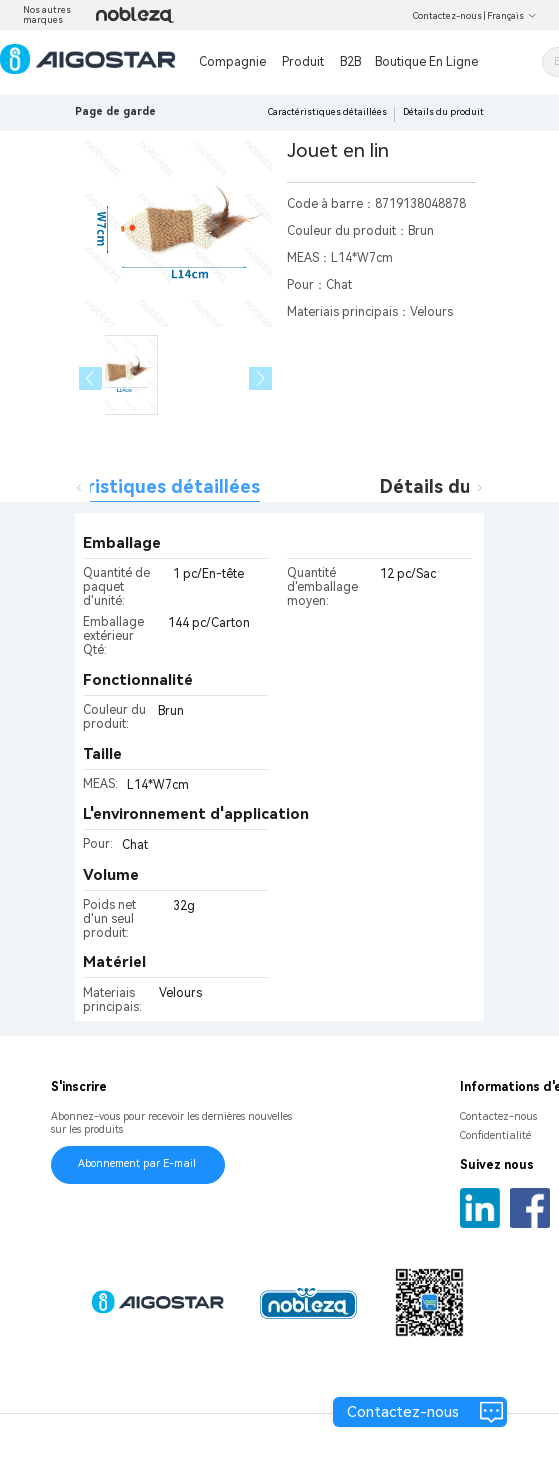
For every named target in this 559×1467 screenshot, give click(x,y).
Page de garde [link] (115, 111)
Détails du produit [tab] (461, 486)
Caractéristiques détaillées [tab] (138, 486)
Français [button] (512, 16)
